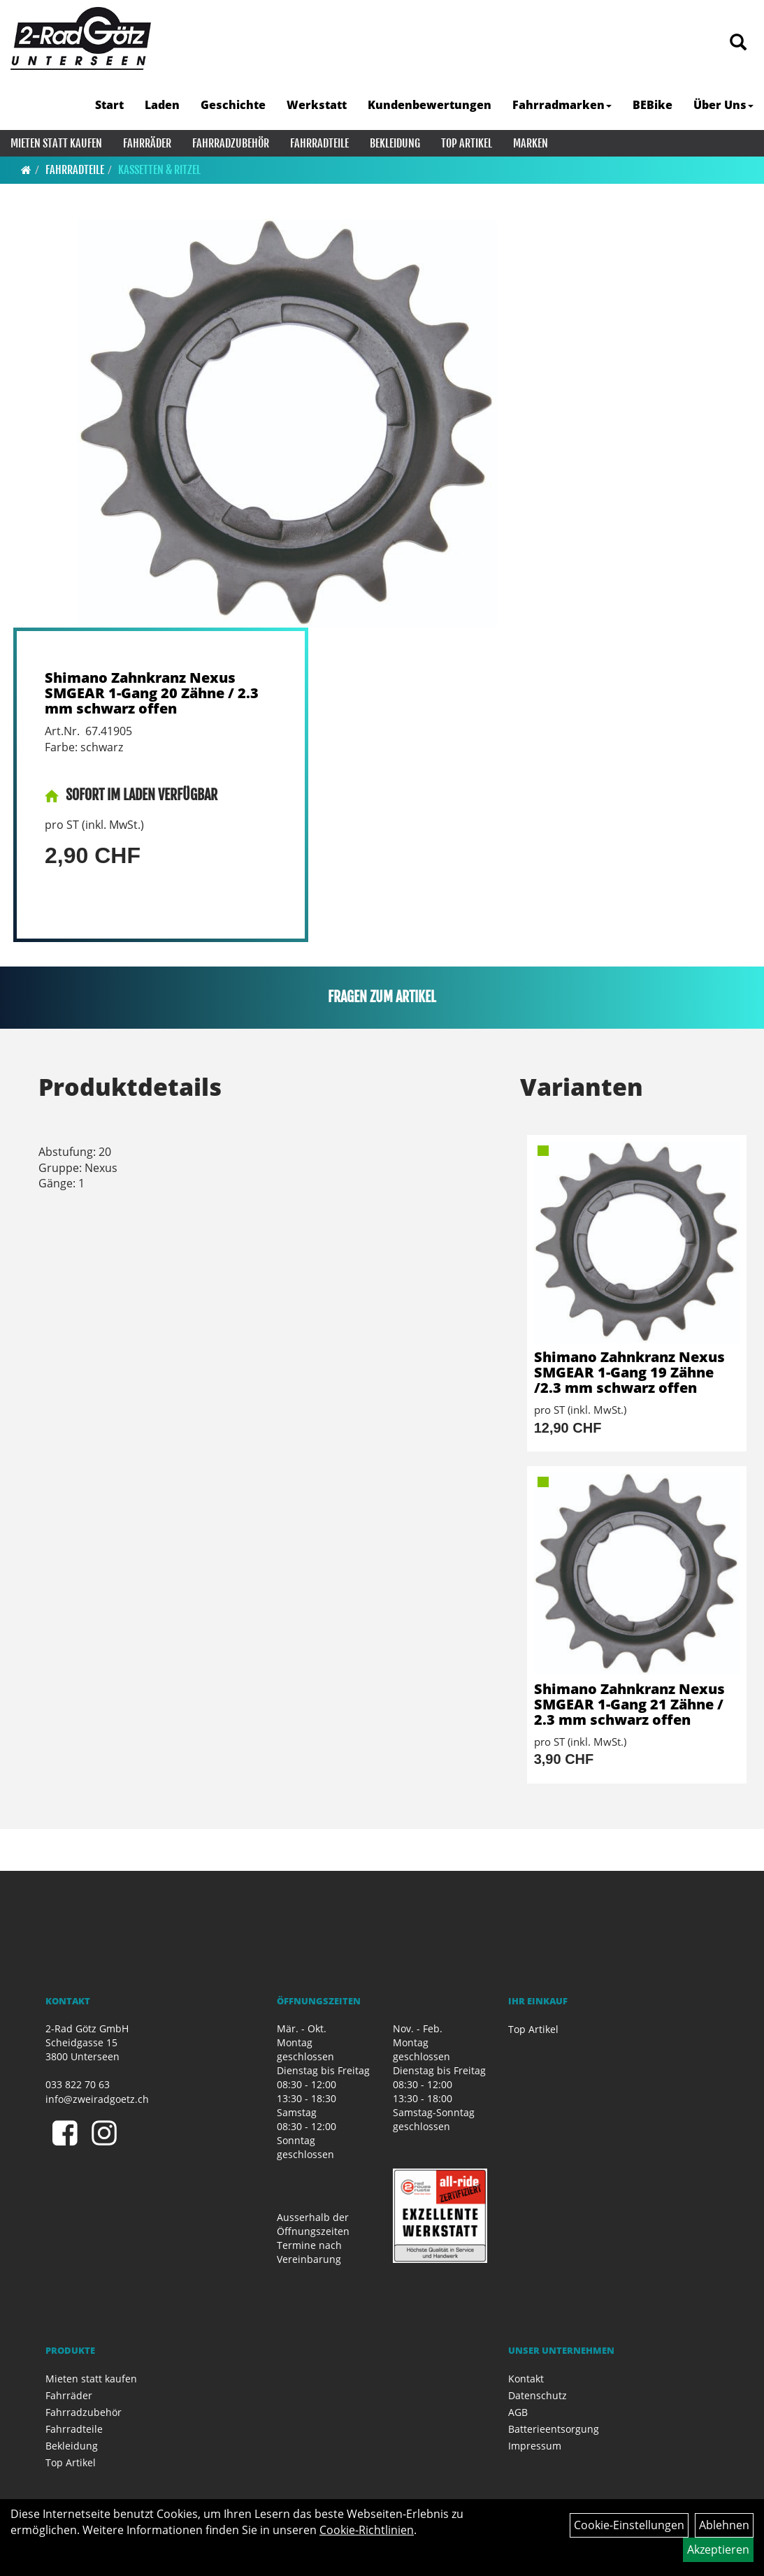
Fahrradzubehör (230, 143)
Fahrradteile (319, 143)
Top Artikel (466, 143)
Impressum (534, 2445)
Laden (162, 105)
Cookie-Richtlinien (366, 2530)
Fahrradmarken (562, 105)
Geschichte (233, 105)
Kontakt (526, 2378)
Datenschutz (537, 2395)
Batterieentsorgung (553, 2429)
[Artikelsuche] (738, 43)
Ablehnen (724, 2525)
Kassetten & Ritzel (159, 170)
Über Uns (723, 105)
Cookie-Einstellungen (629, 2525)
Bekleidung (395, 143)
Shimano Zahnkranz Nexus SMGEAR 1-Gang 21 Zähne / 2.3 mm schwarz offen (629, 1704)
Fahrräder (147, 143)
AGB (518, 2412)
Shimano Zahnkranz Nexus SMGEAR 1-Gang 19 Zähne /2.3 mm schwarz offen (629, 1372)
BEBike (652, 105)
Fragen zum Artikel (382, 997)
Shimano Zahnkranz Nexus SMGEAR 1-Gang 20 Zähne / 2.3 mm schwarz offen (152, 693)
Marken (530, 143)
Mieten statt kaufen (56, 143)
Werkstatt (317, 105)
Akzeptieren (718, 2549)
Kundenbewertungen (429, 105)
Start (109, 105)
